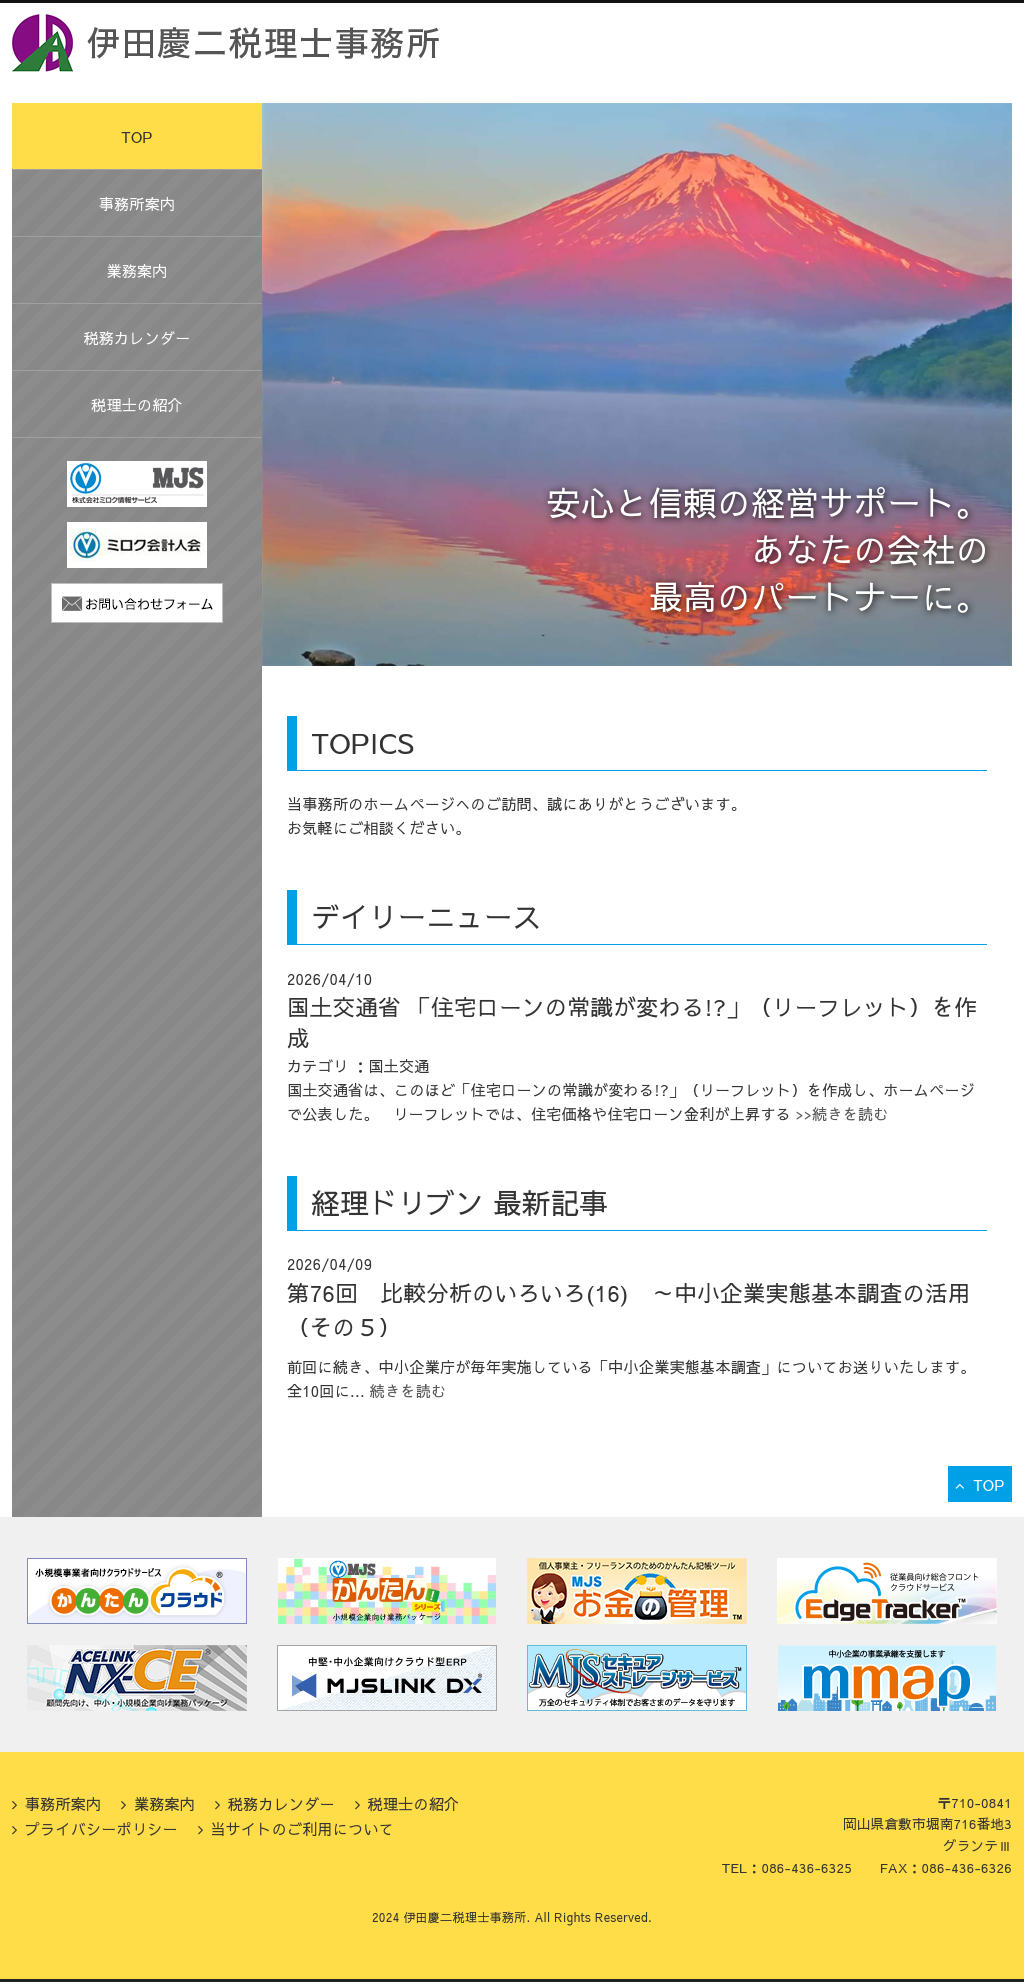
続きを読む (408, 1390)
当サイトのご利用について (302, 1828)
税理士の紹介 (137, 404)
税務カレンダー (136, 337)
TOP (136, 136)
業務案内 (136, 270)
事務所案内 (137, 203)
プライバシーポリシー (101, 1828)
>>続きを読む (840, 1113)
